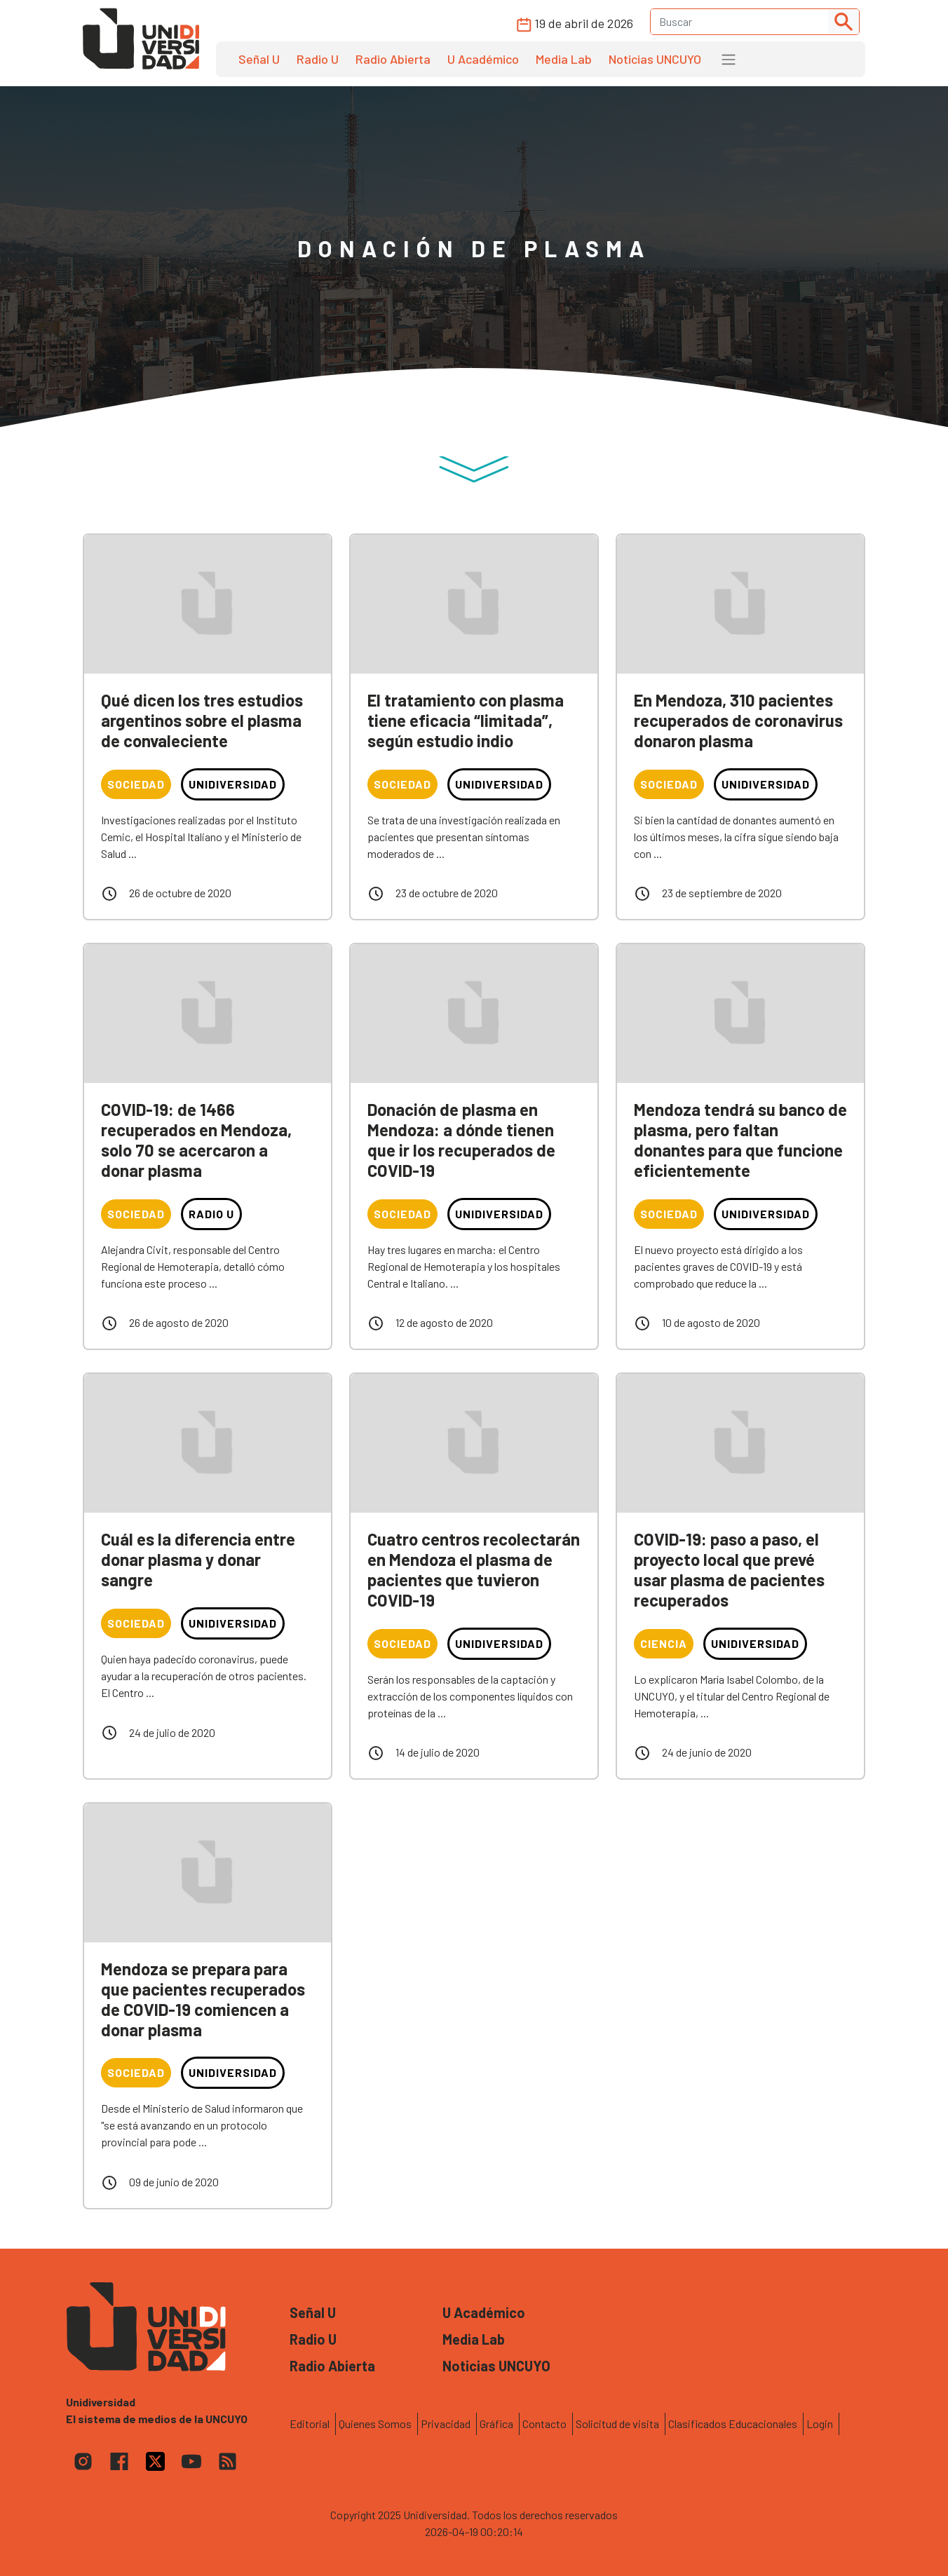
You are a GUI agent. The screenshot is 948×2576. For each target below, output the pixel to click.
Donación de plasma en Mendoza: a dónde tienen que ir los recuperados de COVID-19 (461, 1139)
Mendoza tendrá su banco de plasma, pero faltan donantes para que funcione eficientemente (740, 1139)
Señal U (259, 59)
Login (819, 2423)
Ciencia (663, 1643)
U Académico (483, 59)
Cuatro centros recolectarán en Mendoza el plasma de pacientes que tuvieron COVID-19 (473, 1569)
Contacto (544, 2423)
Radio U (318, 59)
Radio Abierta (393, 59)
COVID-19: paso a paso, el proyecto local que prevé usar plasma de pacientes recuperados (729, 1569)
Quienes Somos (375, 2423)
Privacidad (445, 2423)
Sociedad (136, 784)
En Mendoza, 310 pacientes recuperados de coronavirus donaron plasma (738, 720)
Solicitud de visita (617, 2423)
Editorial (310, 2423)
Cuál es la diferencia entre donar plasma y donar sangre (198, 1559)
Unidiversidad (233, 784)
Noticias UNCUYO (655, 59)
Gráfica (496, 2423)
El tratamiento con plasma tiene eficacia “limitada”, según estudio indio (465, 720)
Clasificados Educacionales (732, 2423)
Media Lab (564, 59)
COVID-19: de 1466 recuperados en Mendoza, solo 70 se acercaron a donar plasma (196, 1139)
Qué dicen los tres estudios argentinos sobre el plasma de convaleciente (202, 720)
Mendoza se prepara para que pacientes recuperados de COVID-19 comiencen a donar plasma (203, 1998)
